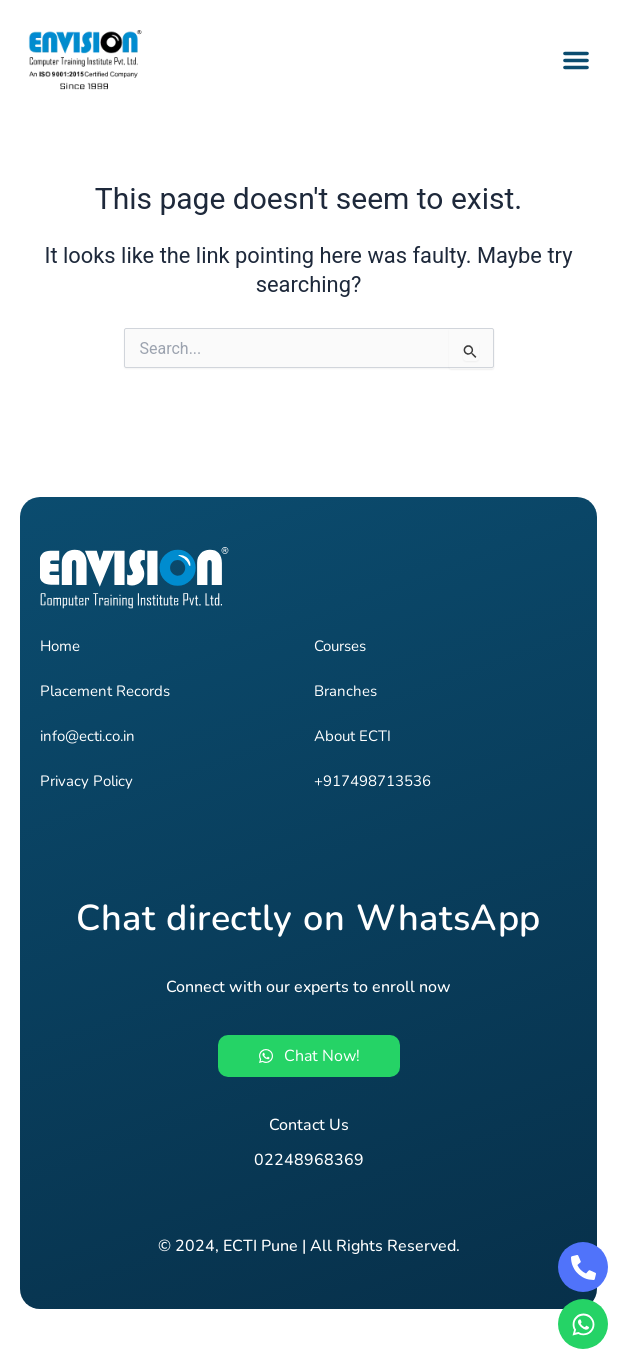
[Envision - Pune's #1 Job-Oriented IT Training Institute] (100, 60)
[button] (576, 60)
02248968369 (309, 1160)
